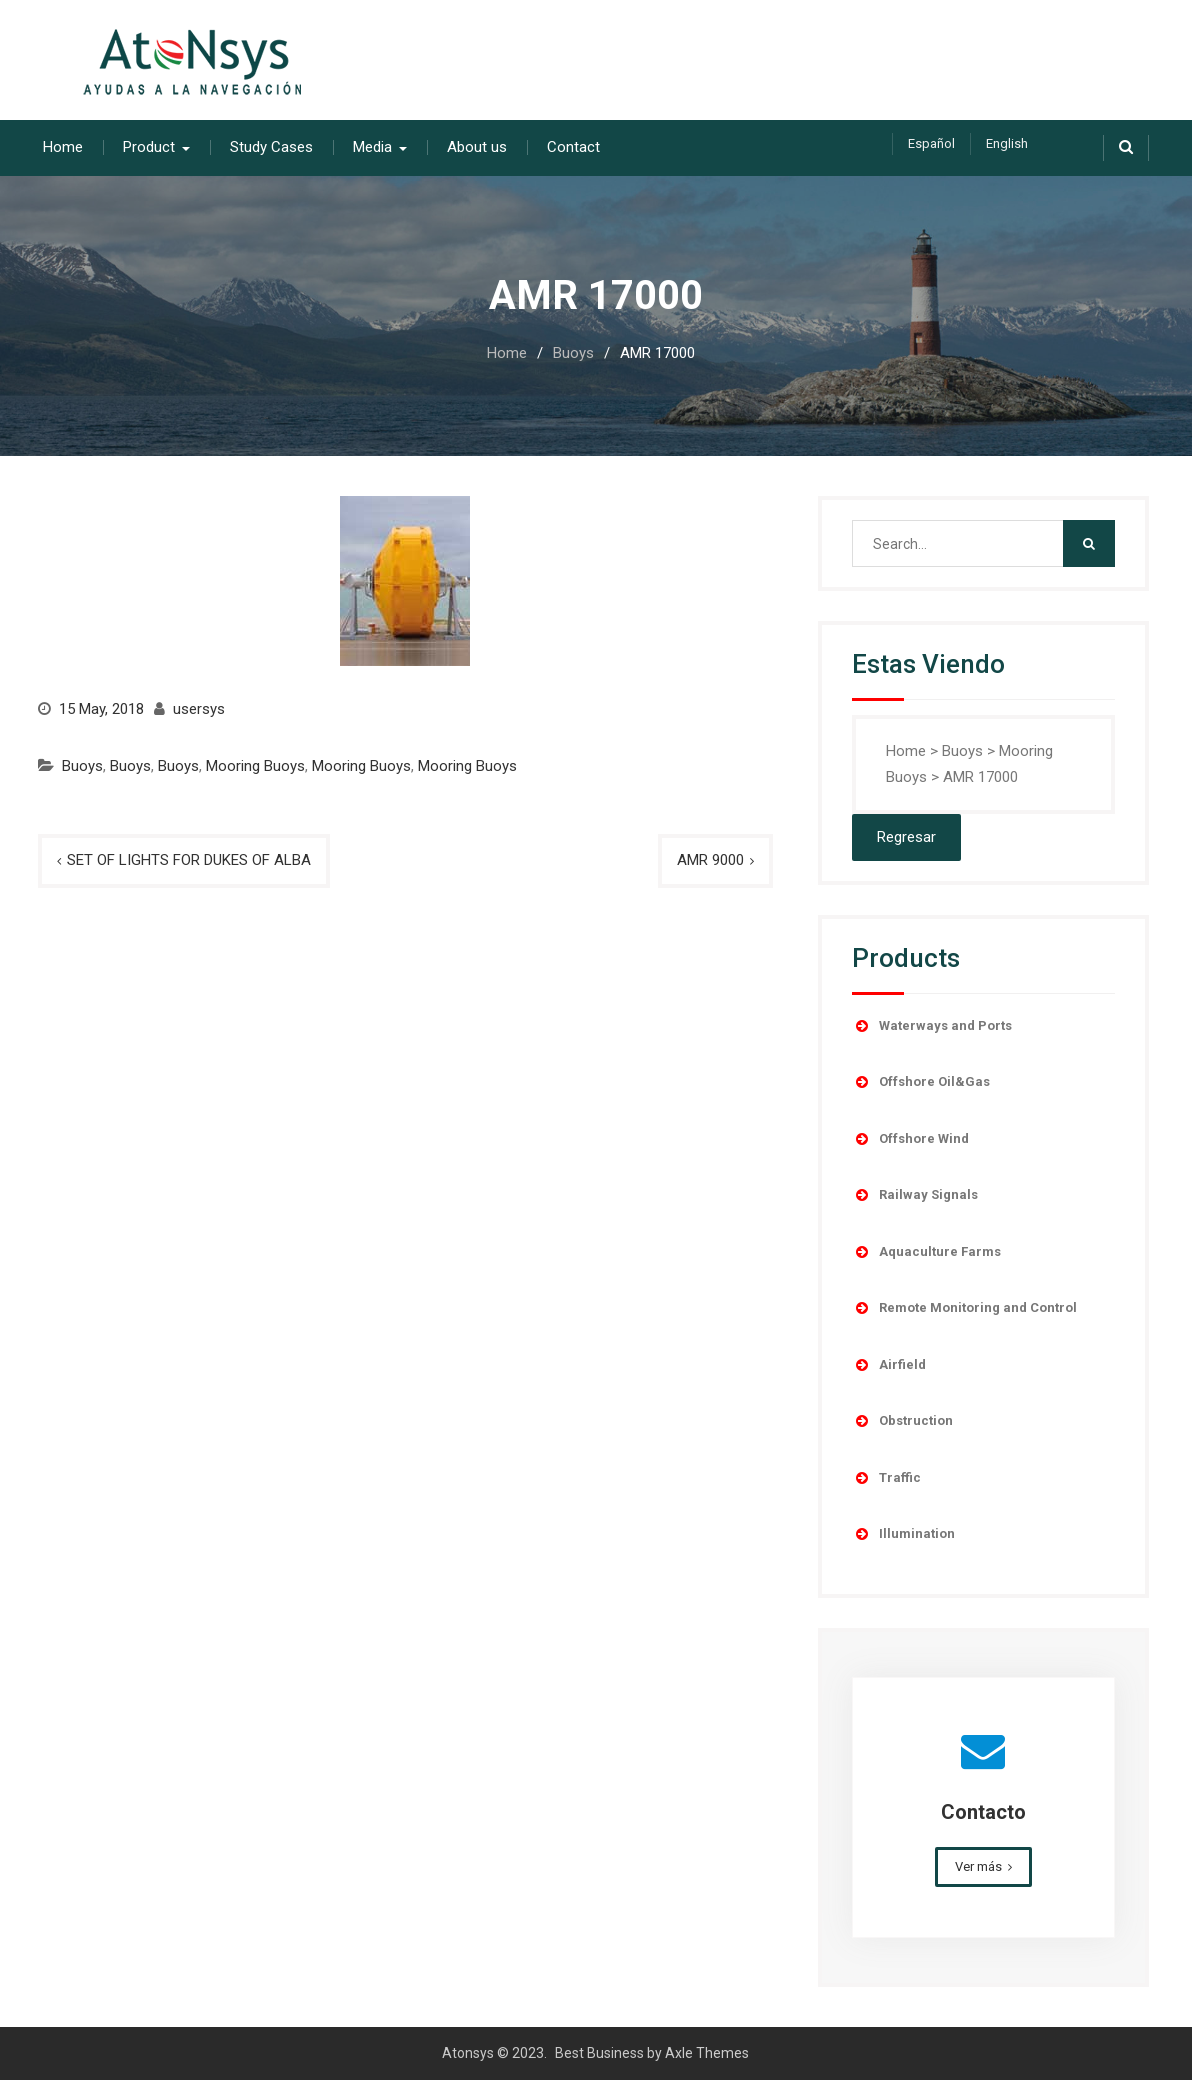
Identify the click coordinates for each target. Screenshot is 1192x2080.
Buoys (82, 766)
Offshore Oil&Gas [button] (921, 1082)
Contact (573, 147)
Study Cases (271, 147)
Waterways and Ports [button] (932, 1026)
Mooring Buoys (255, 766)
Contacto (983, 1812)
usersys (199, 709)
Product (149, 147)
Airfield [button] (889, 1365)
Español (931, 143)
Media (372, 147)
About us (477, 147)
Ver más (978, 1866)
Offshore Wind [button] (910, 1139)
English (1007, 143)
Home (63, 147)
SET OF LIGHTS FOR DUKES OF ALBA (189, 860)
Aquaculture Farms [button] (926, 1252)
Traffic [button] (886, 1478)
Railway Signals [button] (915, 1195)
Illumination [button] (903, 1534)
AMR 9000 (710, 860)
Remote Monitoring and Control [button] (964, 1308)
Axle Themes (707, 2053)
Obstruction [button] (902, 1421)
